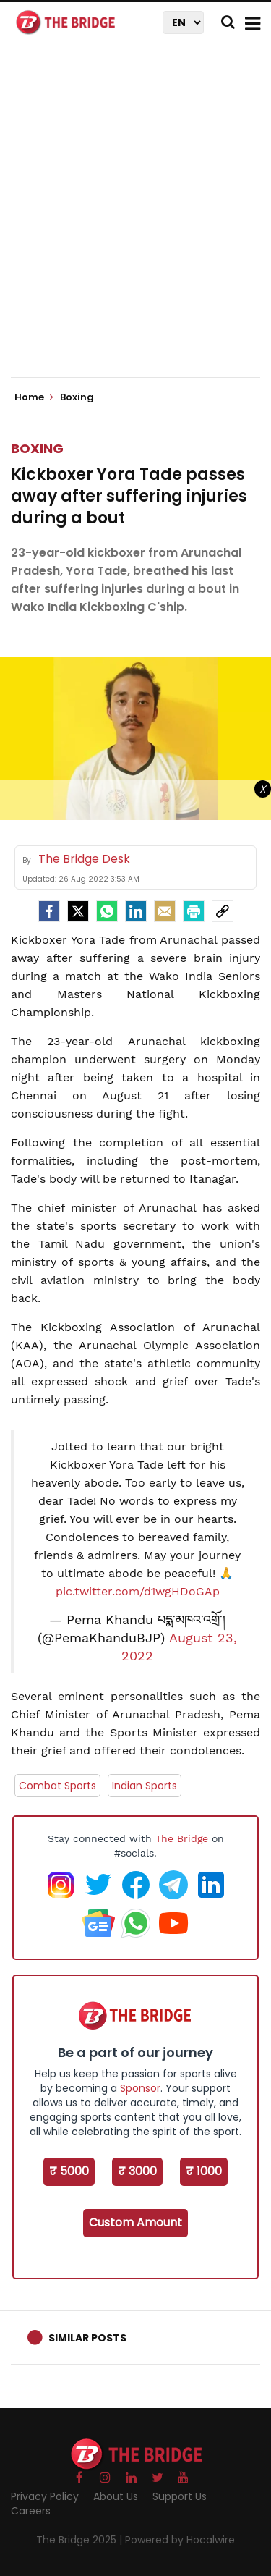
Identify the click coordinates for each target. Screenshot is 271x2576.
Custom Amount (135, 2222)
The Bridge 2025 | (80, 2540)
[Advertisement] (135, 222)
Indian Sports (144, 1785)
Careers (31, 2511)
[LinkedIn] (136, 911)
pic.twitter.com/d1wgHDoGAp (138, 1591)
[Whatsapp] (107, 911)
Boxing (37, 448)
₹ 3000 (137, 2171)
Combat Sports (57, 1785)
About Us (115, 2496)
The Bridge (181, 1838)
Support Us (179, 2496)
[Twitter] (78, 911)
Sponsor (140, 2088)
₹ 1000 (204, 2171)
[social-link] (222, 911)
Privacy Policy (45, 2496)
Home (33, 397)
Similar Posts (87, 2338)
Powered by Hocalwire (180, 2540)
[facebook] (49, 911)
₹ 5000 (69, 2171)
